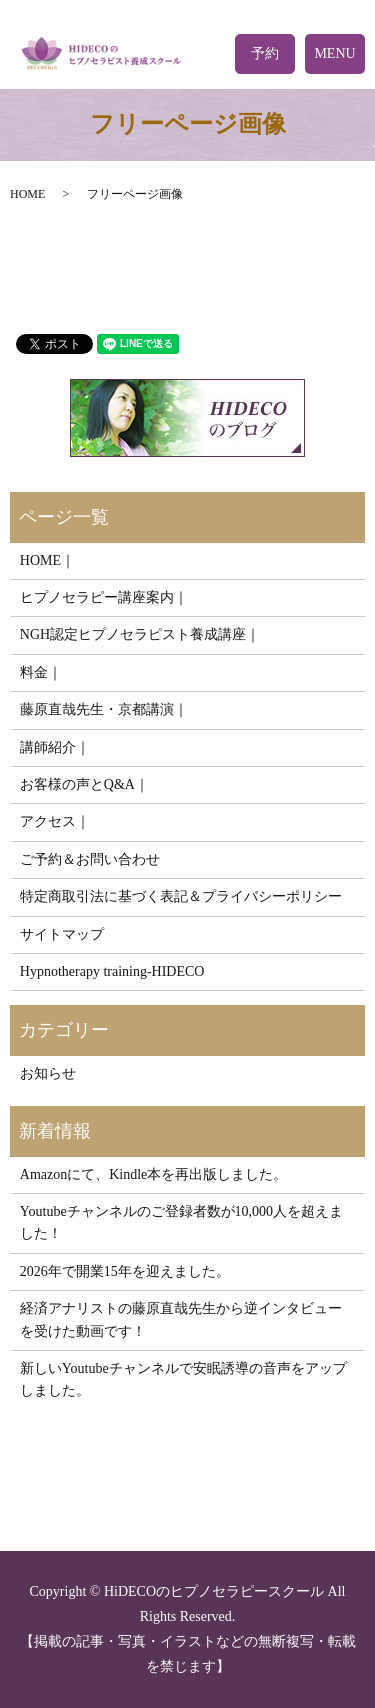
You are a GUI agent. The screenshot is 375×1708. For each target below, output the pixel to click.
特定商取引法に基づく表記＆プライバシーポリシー (181, 896)
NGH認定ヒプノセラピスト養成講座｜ (140, 634)
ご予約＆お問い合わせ (90, 859)
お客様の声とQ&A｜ (84, 784)
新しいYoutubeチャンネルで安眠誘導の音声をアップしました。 (183, 1379)
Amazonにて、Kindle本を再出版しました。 (154, 1174)
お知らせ (48, 1073)
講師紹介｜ (55, 747)
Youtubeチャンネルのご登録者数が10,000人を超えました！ (181, 1222)
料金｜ (41, 672)
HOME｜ (47, 560)
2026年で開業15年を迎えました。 (125, 1271)
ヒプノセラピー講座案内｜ (104, 597)
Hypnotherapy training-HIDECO (112, 971)
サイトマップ (62, 934)
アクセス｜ (55, 821)
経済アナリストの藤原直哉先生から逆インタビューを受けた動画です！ (181, 1319)
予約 (265, 53)
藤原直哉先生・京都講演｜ (104, 709)
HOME (27, 194)
